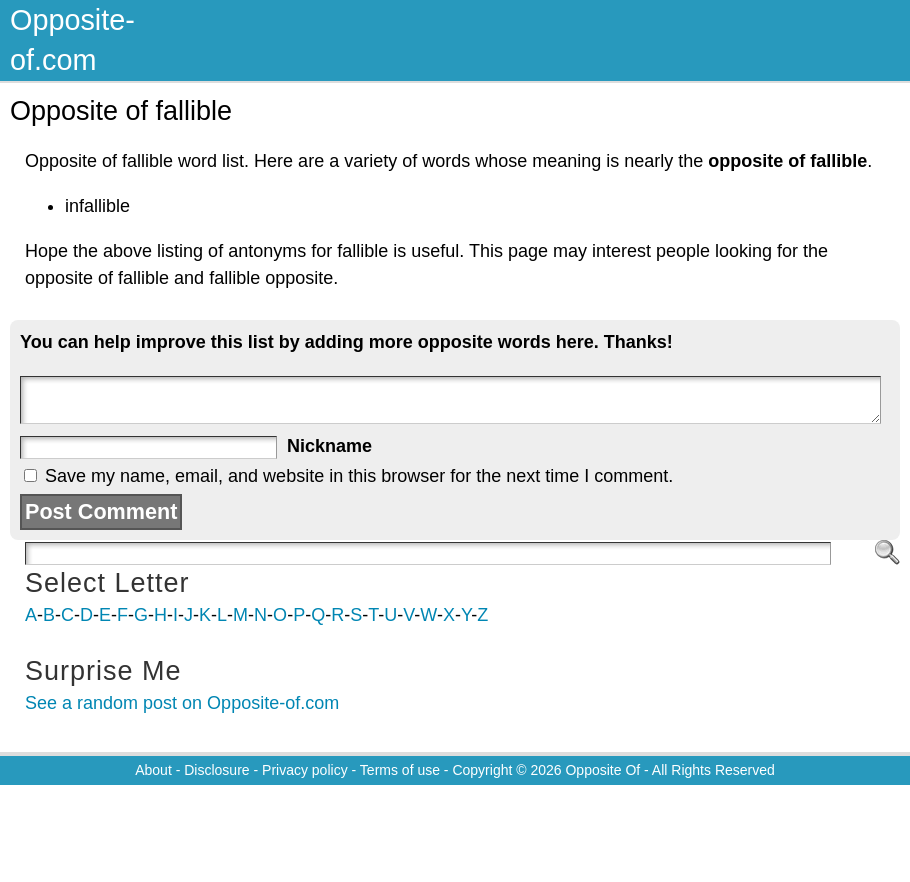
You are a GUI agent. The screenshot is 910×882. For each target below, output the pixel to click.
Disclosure (216, 770)
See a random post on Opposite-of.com (182, 703)
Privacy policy (305, 770)
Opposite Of (602, 770)
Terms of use (400, 770)
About (153, 770)
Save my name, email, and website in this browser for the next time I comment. (359, 476)
